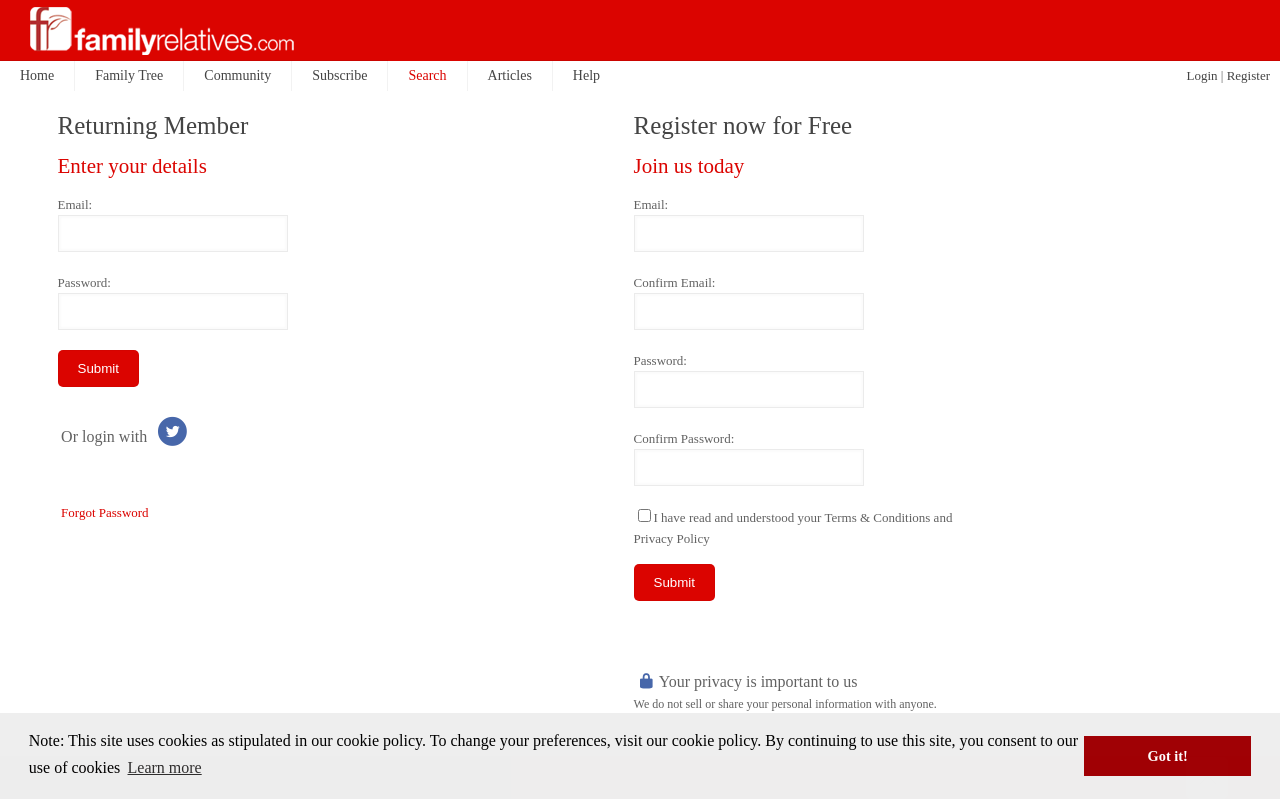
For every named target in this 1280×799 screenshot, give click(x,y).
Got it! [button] (1168, 756)
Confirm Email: (675, 282)
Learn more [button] (165, 767)
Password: (84, 282)
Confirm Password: (684, 438)
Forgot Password (105, 512)
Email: (75, 204)
